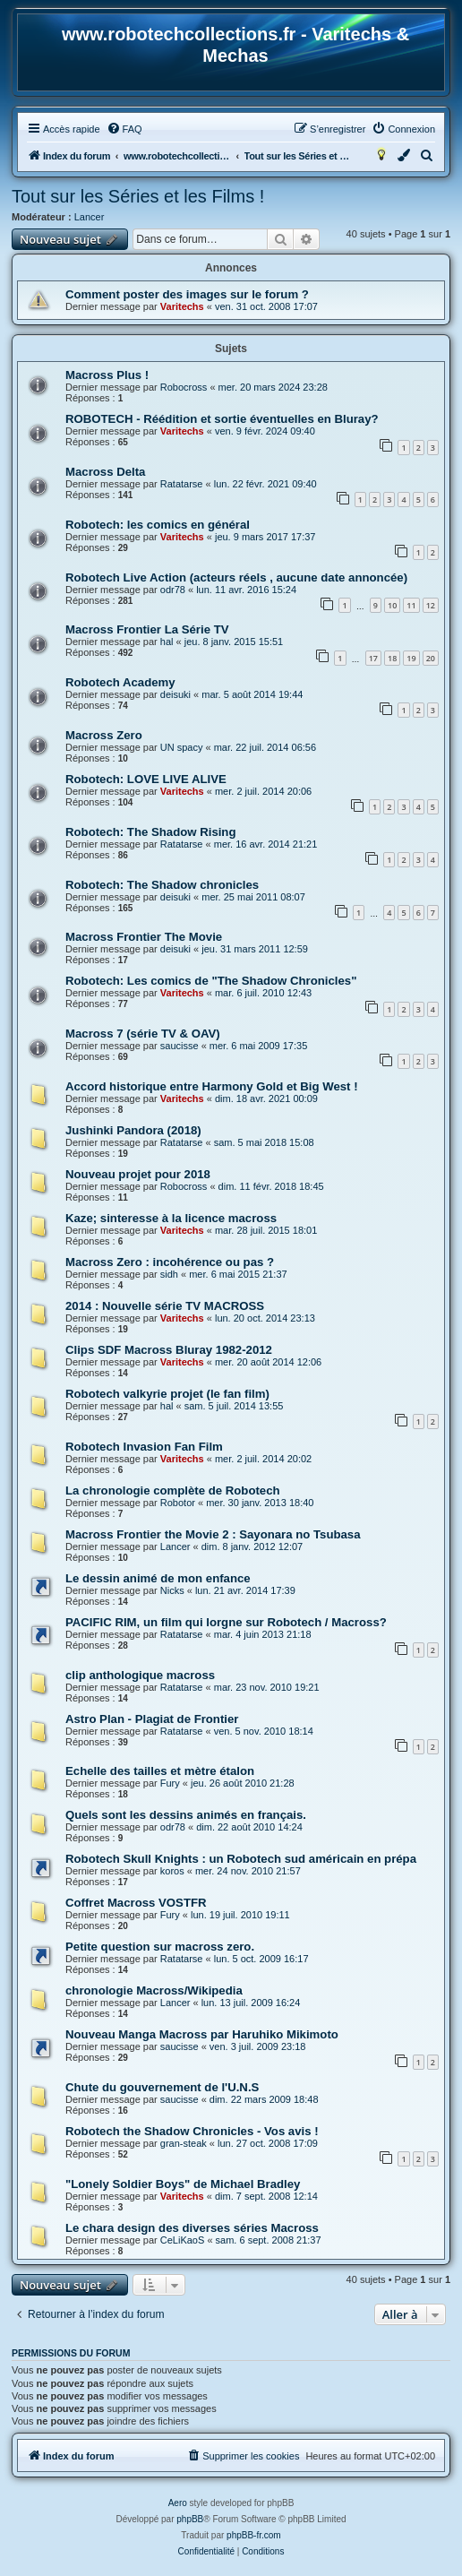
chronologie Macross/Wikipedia (154, 1990)
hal (167, 641)
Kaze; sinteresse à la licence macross (171, 1218)
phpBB (189, 2519)
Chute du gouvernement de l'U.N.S (162, 2087)
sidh (169, 1274)
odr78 (172, 589)
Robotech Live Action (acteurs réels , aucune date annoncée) (236, 577)
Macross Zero (103, 735)
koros (172, 1870)
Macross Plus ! (107, 375)
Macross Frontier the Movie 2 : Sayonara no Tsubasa (213, 1534)
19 (410, 658)
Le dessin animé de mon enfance (158, 1578)
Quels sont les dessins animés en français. (185, 1815)
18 (392, 658)
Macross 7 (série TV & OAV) (142, 1033)
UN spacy (181, 747)
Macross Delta (105, 471)
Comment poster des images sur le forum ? (187, 294)
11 (410, 605)
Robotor (177, 1502)
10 (392, 605)
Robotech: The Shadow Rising (150, 832)
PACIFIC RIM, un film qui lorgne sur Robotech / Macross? (226, 1622)
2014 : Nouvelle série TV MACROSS (164, 1306)
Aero (177, 2503)
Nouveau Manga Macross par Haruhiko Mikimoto (201, 2034)
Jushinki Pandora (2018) (133, 1130)
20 (430, 658)
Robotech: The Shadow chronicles (162, 885)
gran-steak (183, 2143)
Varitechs (182, 306)
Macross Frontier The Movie (143, 936)
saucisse (179, 1045)
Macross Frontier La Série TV (147, 629)
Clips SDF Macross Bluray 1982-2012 (168, 1350)
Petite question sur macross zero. (159, 1946)
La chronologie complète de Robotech (172, 1490)
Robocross (184, 387)
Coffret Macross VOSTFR (136, 1902)
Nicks (172, 1590)
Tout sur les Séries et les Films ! (138, 196)
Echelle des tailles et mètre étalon (159, 1771)
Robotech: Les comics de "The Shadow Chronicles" (210, 980)
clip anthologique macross (140, 1675)
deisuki (175, 694)
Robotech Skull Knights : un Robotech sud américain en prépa (240, 1858)
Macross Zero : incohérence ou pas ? (169, 1262)
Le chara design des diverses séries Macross (192, 2228)
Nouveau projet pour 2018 (137, 1174)
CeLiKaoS (182, 2240)
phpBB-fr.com (254, 2535)
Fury (170, 1783)
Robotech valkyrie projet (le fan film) (167, 1393)
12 (430, 605)
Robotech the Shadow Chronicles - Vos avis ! (192, 2131)
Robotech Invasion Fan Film (144, 1446)
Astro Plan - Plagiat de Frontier (151, 1719)
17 (373, 658)
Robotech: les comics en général (157, 524)
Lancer (89, 216)
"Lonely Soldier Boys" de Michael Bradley (182, 2184)
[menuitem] (124, 129)
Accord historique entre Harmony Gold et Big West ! (211, 1086)
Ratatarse (181, 483)
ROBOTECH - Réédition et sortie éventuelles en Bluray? (222, 419)
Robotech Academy (120, 682)
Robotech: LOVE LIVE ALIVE (146, 779)
